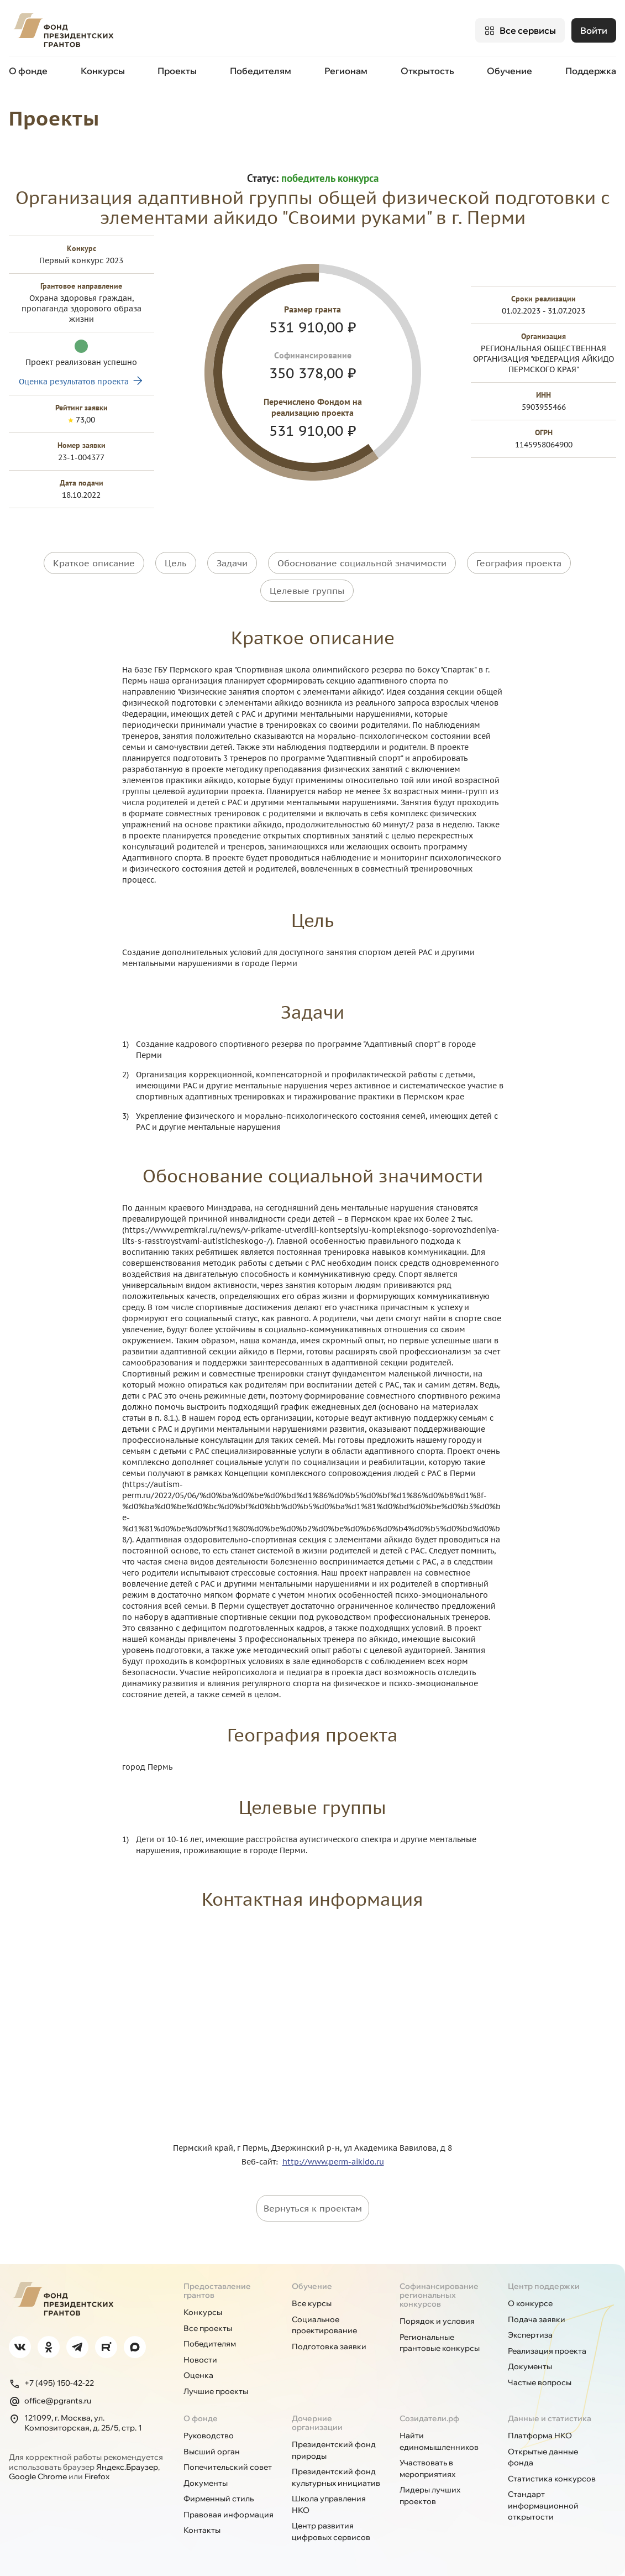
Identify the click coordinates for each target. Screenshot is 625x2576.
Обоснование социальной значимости (362, 562)
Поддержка (590, 70)
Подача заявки (536, 2319)
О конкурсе (530, 2303)
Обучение (509, 70)
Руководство (208, 2435)
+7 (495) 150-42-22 (51, 2383)
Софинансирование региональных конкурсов (439, 2294)
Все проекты (207, 2328)
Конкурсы (103, 70)
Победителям (260, 70)
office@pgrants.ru (50, 2400)
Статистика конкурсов (552, 2478)
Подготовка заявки (329, 2346)
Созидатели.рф (429, 2417)
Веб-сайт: (261, 2161)
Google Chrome (38, 2476)
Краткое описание (94, 562)
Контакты (201, 2530)
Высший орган (211, 2451)
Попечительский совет (227, 2466)
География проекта (518, 562)
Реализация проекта (547, 2350)
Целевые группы (307, 590)
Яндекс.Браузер (127, 2466)
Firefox (97, 2476)
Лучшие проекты (215, 2391)
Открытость (427, 70)
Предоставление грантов (217, 2290)
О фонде (28, 70)
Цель (176, 562)
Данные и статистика (549, 2417)
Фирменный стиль (218, 2498)
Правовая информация (228, 2514)
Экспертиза (530, 2334)
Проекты (177, 70)
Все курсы (312, 2303)
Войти (593, 30)
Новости (200, 2359)
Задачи (232, 562)
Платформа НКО (540, 2435)
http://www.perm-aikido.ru (333, 2161)
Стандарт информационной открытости (543, 2505)
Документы (530, 2366)
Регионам (345, 70)
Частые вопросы (539, 2382)
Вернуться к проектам (313, 2207)
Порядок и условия (437, 2320)
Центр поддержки (544, 2285)
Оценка (198, 2375)
